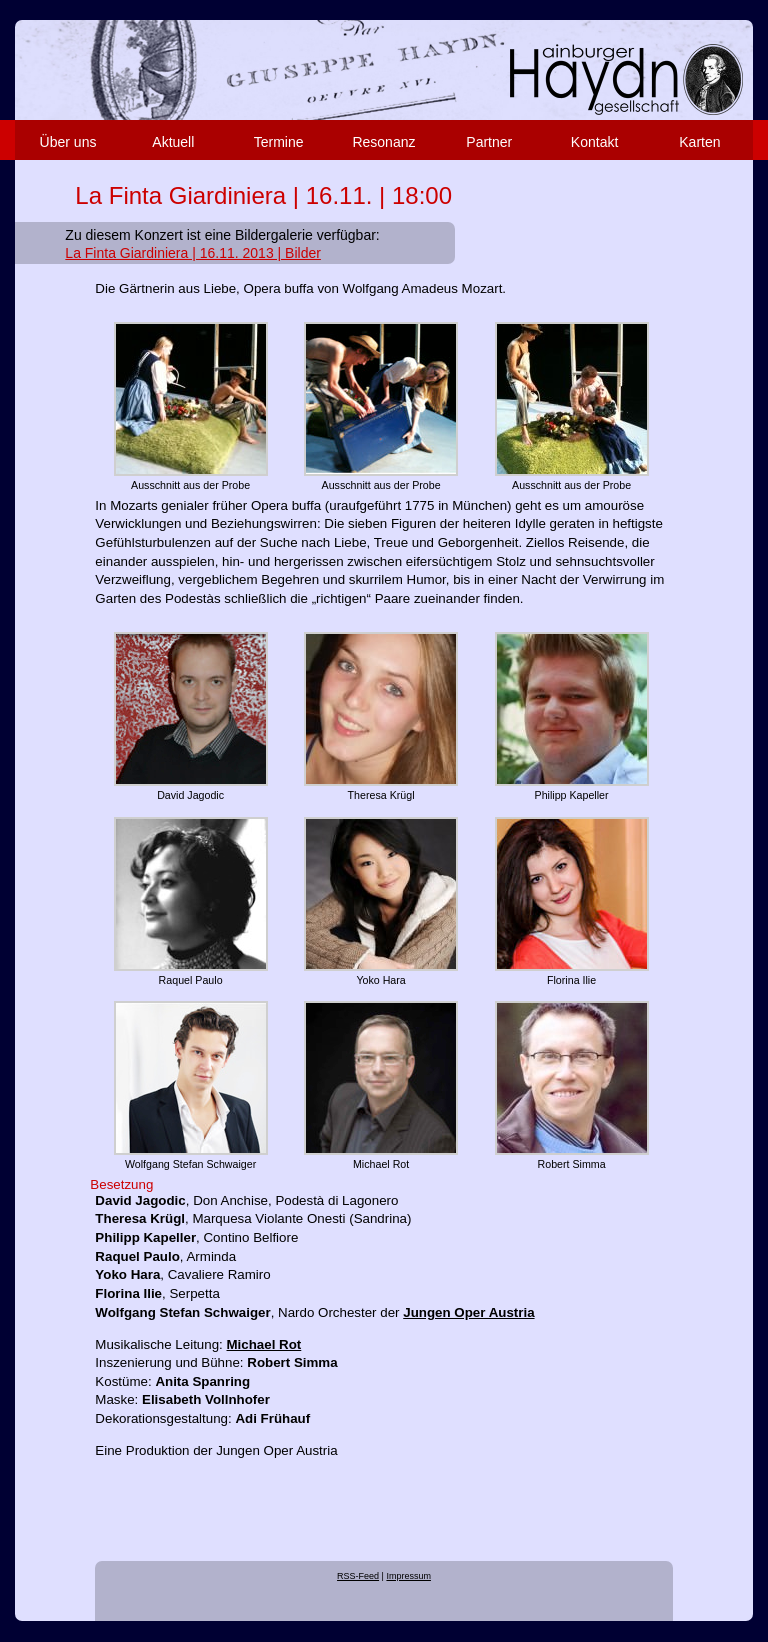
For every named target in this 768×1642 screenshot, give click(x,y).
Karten (699, 142)
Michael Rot (264, 1344)
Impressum (408, 1576)
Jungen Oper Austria (468, 1312)
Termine (279, 142)
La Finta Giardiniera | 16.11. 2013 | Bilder (193, 253)
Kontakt (594, 142)
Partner (489, 142)
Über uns (68, 142)
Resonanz (383, 142)
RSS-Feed (358, 1576)
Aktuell (173, 142)
